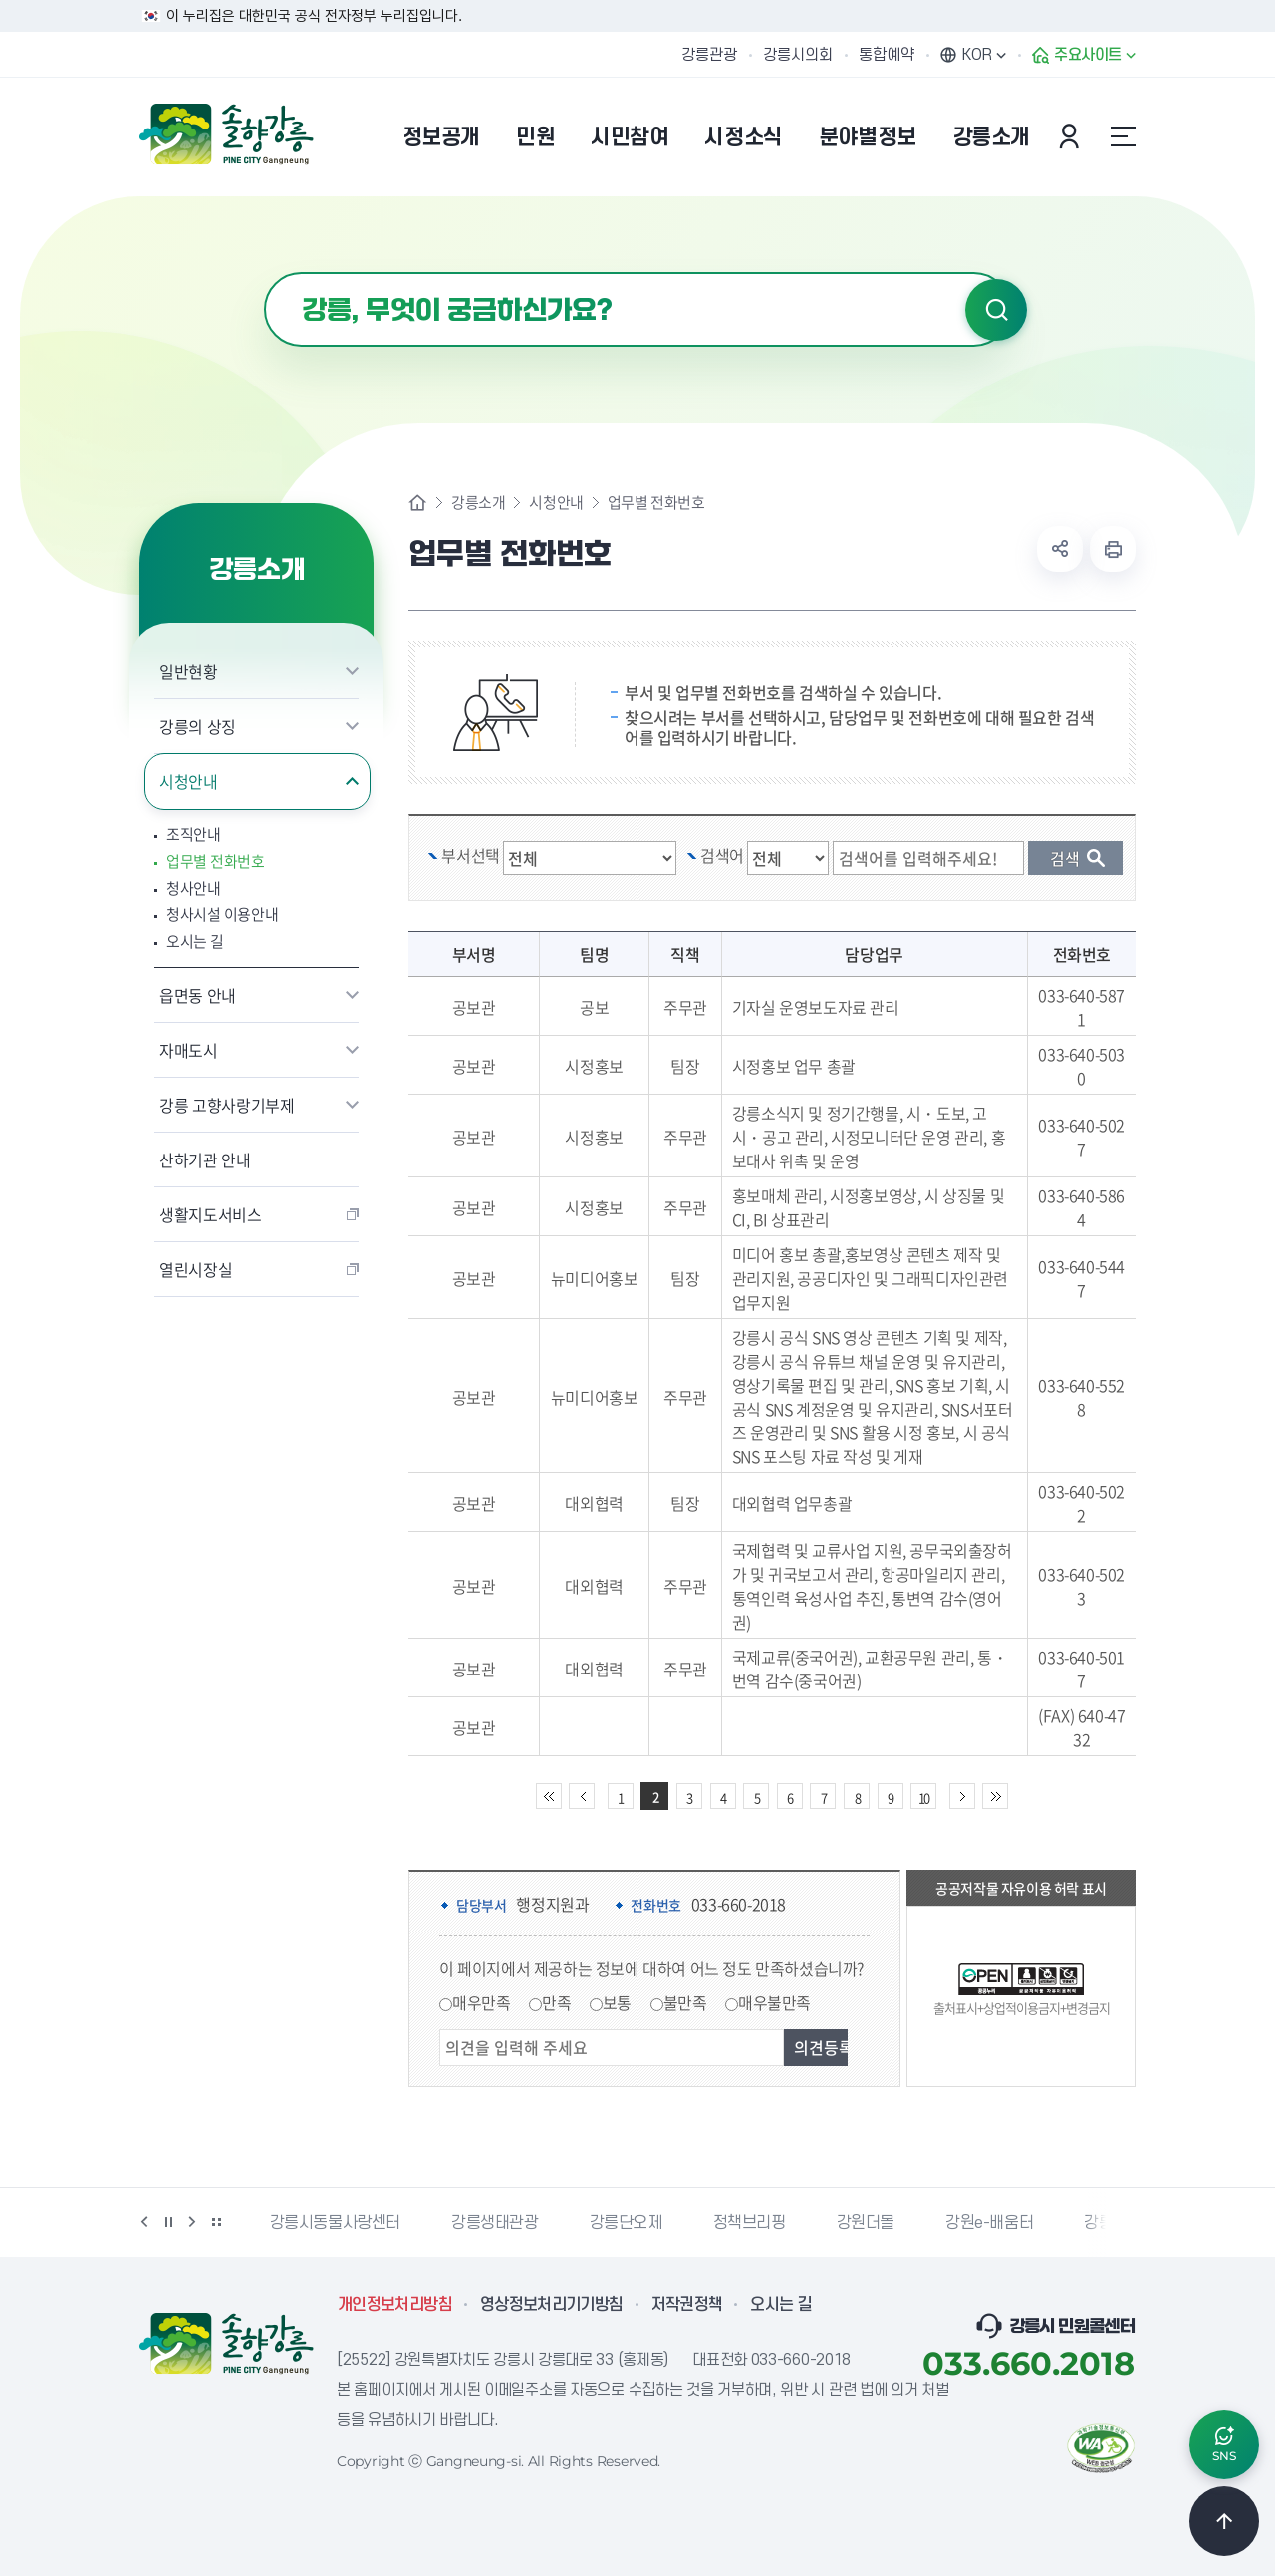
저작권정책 (687, 2305)
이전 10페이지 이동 (582, 1796)
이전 (144, 2222)
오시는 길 (195, 941)
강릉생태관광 (495, 2223)
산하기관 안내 (205, 1159)
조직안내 (193, 834)
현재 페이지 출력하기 (1113, 549)
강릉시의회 (798, 55)
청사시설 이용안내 (222, 914)
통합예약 (886, 55)
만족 (556, 2002)
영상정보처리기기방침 (552, 2305)
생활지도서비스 (210, 1214)
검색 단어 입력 (938, 841)
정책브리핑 (749, 2223)
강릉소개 (478, 502)
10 (923, 1797)
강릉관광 (709, 55)
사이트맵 (1123, 136)
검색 (996, 310)
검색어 (722, 855)
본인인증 (1072, 136)
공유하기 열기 (1060, 549)
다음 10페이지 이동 (962, 1796)
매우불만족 (774, 2002)
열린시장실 (195, 1269)
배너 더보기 (216, 2222)
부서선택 (470, 855)
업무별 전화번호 (215, 861)
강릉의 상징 (197, 726)
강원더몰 (865, 2223)
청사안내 (193, 888)
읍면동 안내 (197, 995)
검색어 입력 (264, 272)
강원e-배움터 (989, 2223)
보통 (617, 2002)
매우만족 (481, 2002)
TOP (1224, 2521)
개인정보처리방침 (395, 2305)
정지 (168, 2222)
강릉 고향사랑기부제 (227, 1105)
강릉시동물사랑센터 (335, 2223)
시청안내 (188, 781)
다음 (192, 2222)
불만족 (685, 2002)
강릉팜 (1106, 2223)
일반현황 (188, 671)
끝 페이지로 (995, 1796)
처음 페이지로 (549, 1796)
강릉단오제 (626, 2223)
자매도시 (188, 1050)
